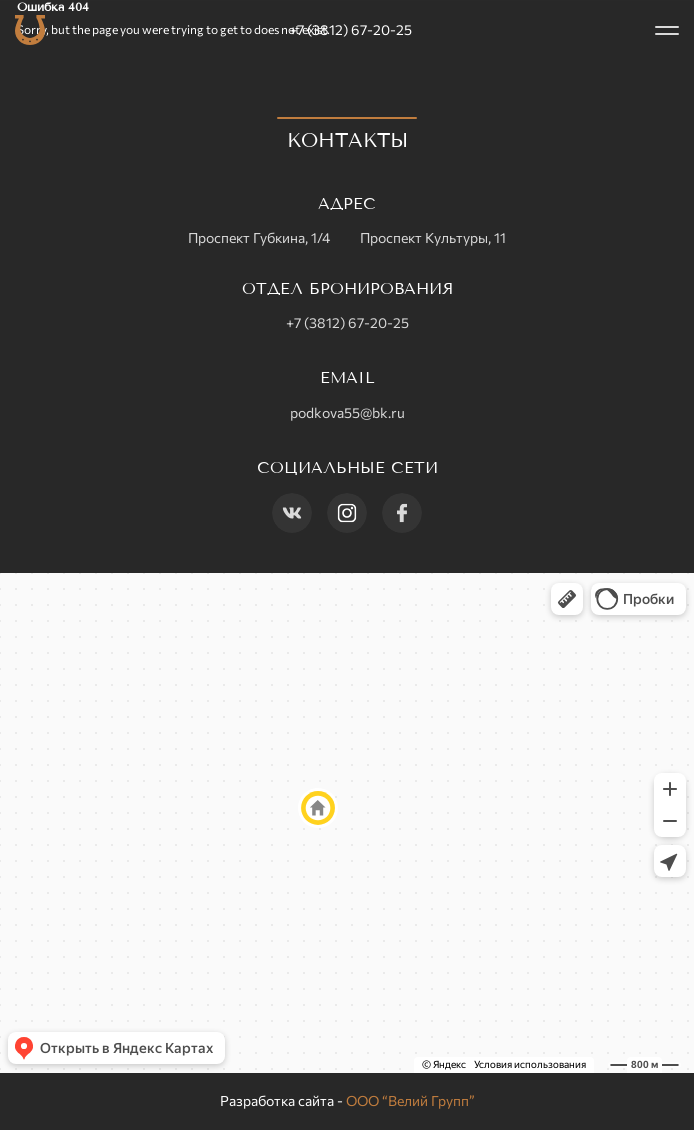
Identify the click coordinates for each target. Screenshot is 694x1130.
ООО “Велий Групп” (410, 1100)
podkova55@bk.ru (347, 412)
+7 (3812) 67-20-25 (350, 29)
